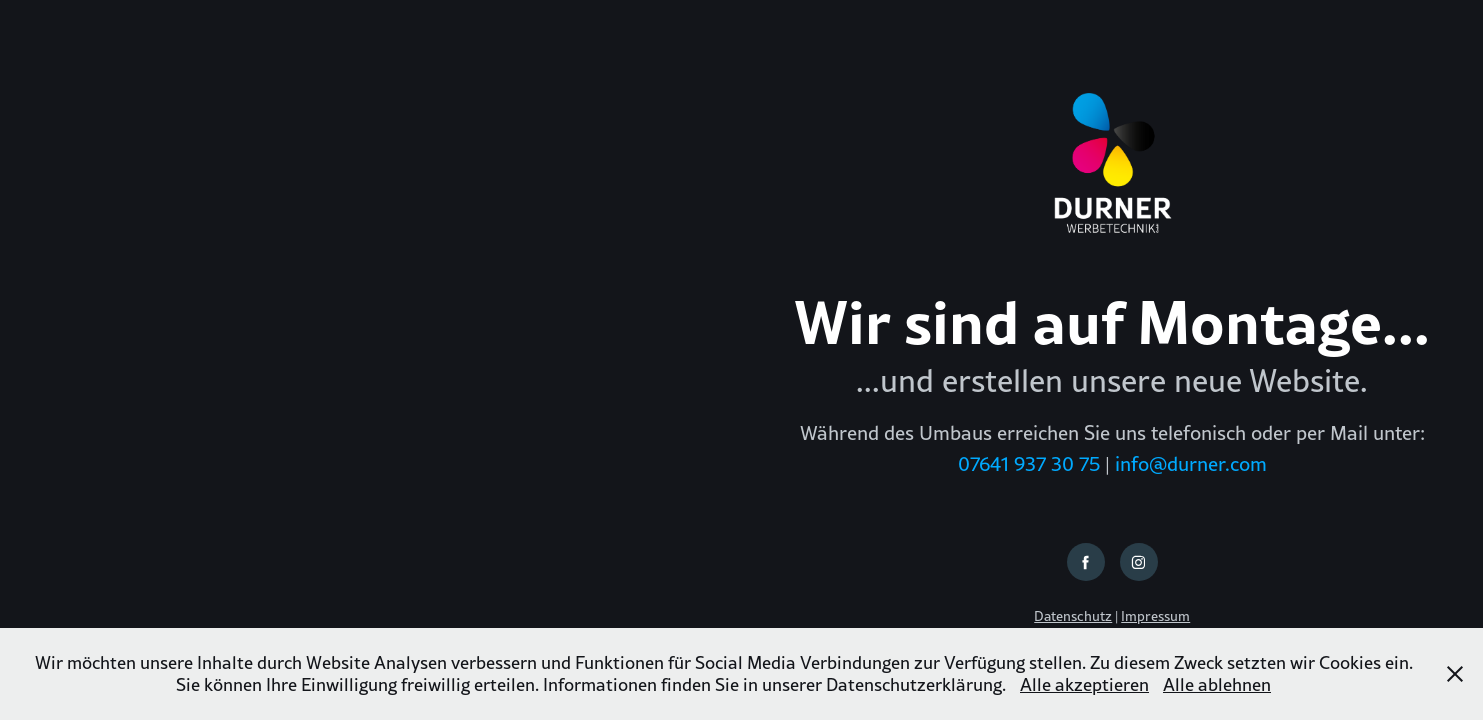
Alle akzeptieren (1084, 684)
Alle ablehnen (1217, 684)
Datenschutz (1073, 616)
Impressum (1155, 616)
